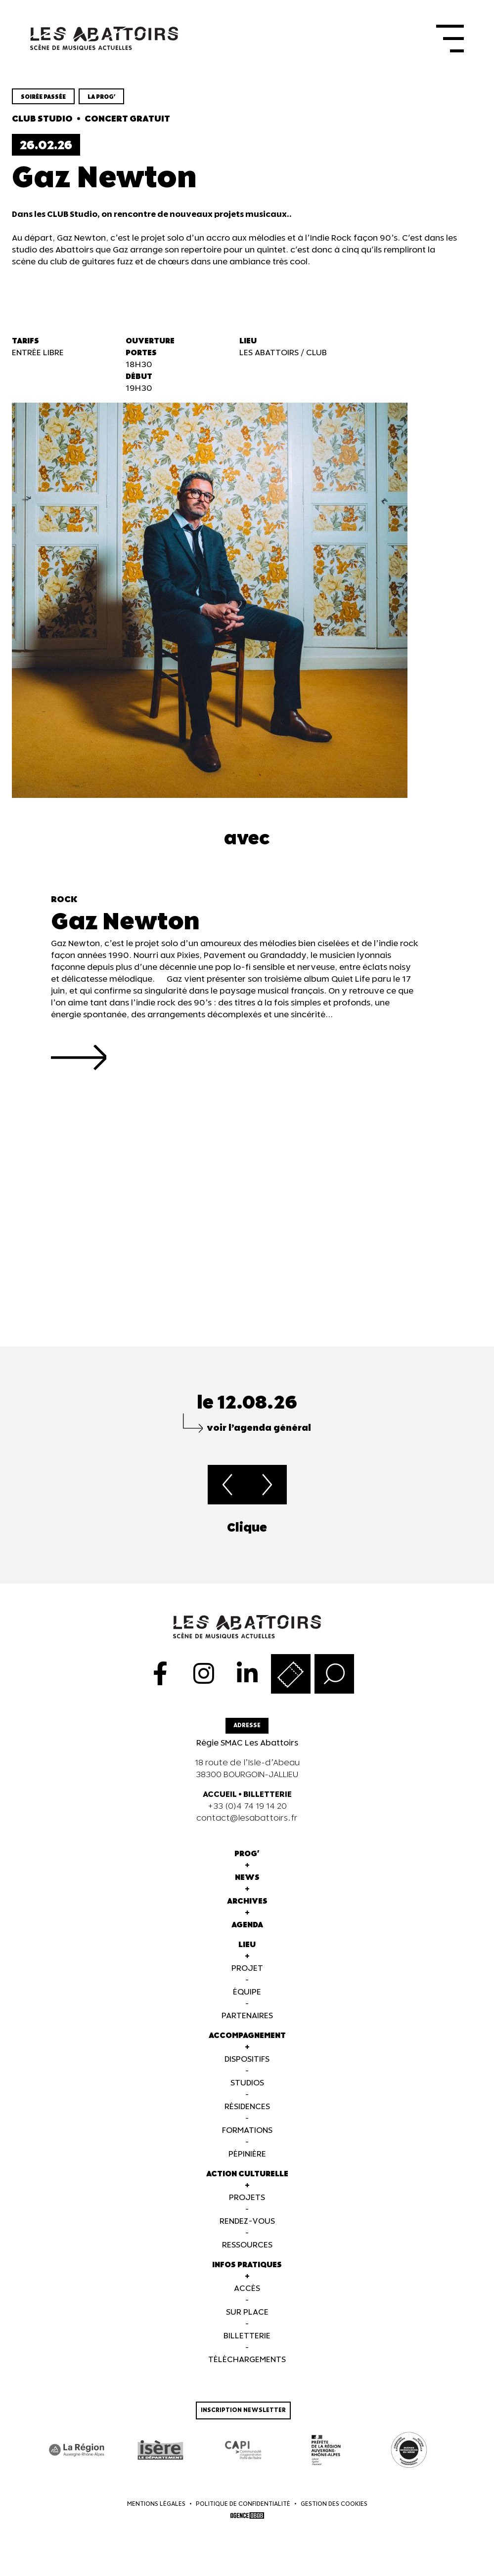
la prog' (101, 99)
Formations (247, 2132)
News (247, 1879)
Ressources (247, 2247)
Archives (247, 1903)
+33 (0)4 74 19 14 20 (247, 1808)
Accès (247, 2290)
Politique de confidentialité (243, 2506)
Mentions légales (156, 2506)
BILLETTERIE (267, 1796)
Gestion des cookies (334, 2506)
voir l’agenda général (259, 1430)
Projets (247, 2199)
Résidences (247, 2109)
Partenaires (247, 2018)
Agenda (247, 1927)
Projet (247, 1970)
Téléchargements (247, 2362)
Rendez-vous (247, 2223)
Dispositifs (247, 2061)
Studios (247, 2085)
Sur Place (247, 2314)
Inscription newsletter (243, 2412)
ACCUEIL (220, 1796)
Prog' (247, 1856)
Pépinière (247, 2156)
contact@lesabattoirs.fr (247, 1820)
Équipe (247, 1994)
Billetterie (247, 2338)
